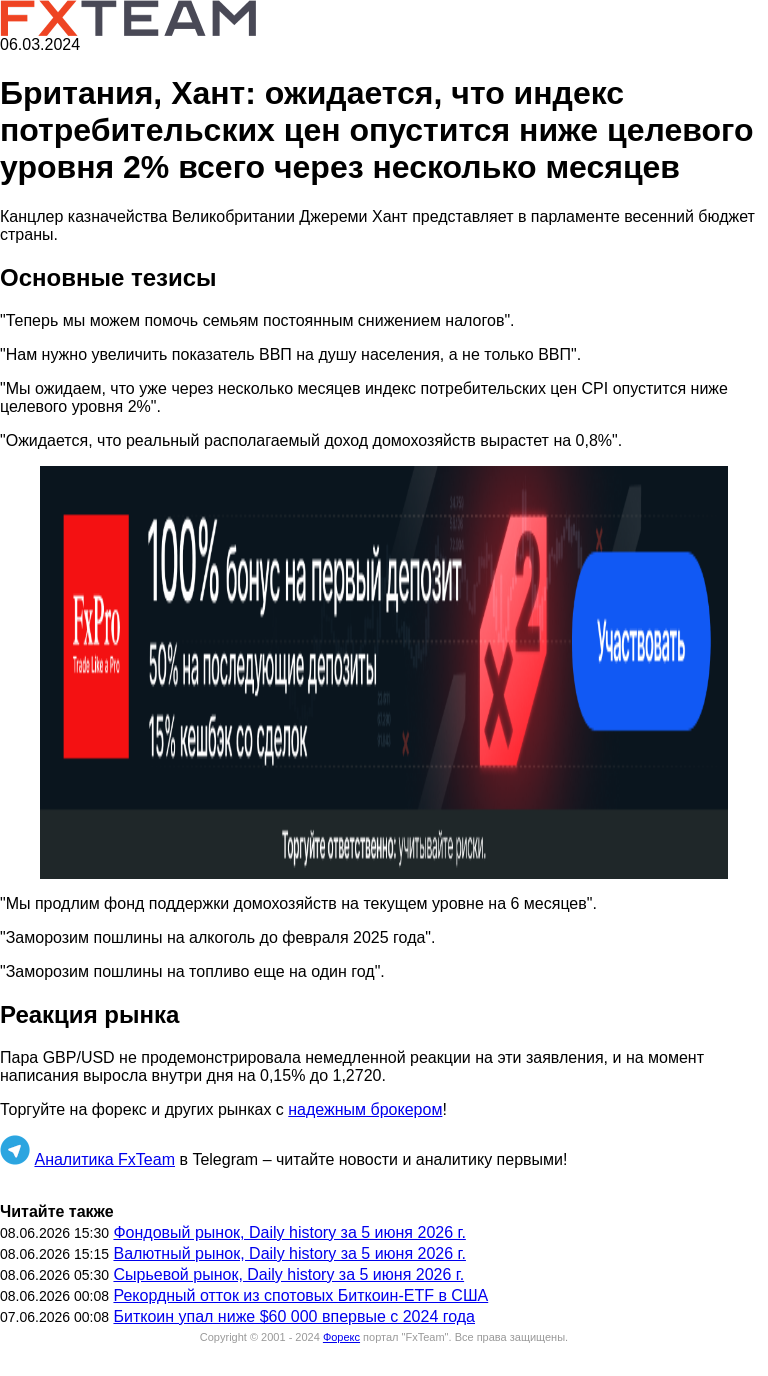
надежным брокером (365, 1109)
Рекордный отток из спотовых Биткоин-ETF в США (300, 1295)
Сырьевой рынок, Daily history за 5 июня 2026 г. (288, 1274)
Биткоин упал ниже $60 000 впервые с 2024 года (294, 1316)
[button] (384, 672)
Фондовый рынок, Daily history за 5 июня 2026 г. (289, 1232)
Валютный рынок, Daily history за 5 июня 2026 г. (289, 1253)
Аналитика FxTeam (104, 1159)
